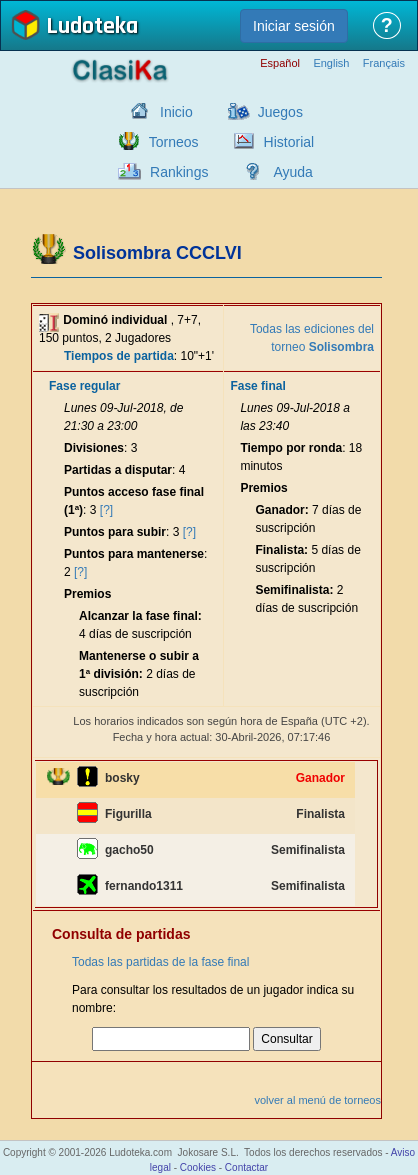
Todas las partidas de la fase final (160, 962)
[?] (106, 510)
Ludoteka (92, 27)
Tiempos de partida (119, 356)
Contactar (246, 1167)
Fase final (257, 386)
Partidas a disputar (118, 470)
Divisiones (94, 448)
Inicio (176, 112)
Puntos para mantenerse (134, 554)
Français (384, 63)
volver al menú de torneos (317, 1100)
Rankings (179, 172)
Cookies (198, 1167)
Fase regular (84, 386)
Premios (87, 594)
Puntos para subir (115, 532)
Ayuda (292, 172)
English (331, 63)
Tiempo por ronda (291, 448)
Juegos (280, 112)
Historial (289, 142)
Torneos (174, 142)
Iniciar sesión (294, 26)
